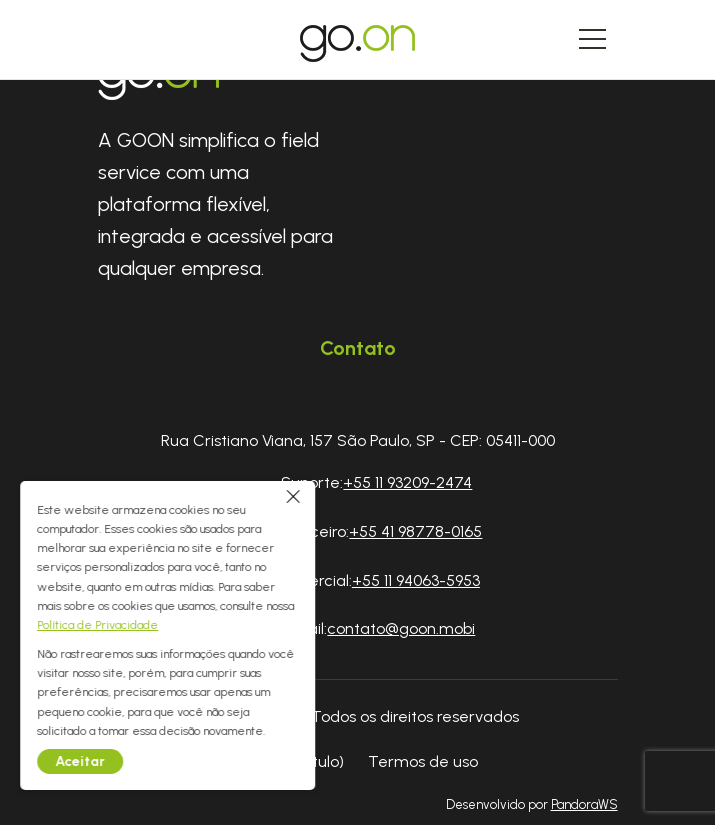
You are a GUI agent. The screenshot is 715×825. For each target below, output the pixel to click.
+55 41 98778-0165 (415, 531)
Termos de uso (423, 761)
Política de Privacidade (106, 625)
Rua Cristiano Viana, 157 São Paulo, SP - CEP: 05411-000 (358, 440)
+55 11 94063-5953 (416, 580)
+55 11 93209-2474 (407, 482)
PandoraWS (584, 805)
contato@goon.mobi (401, 628)
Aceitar (89, 761)
